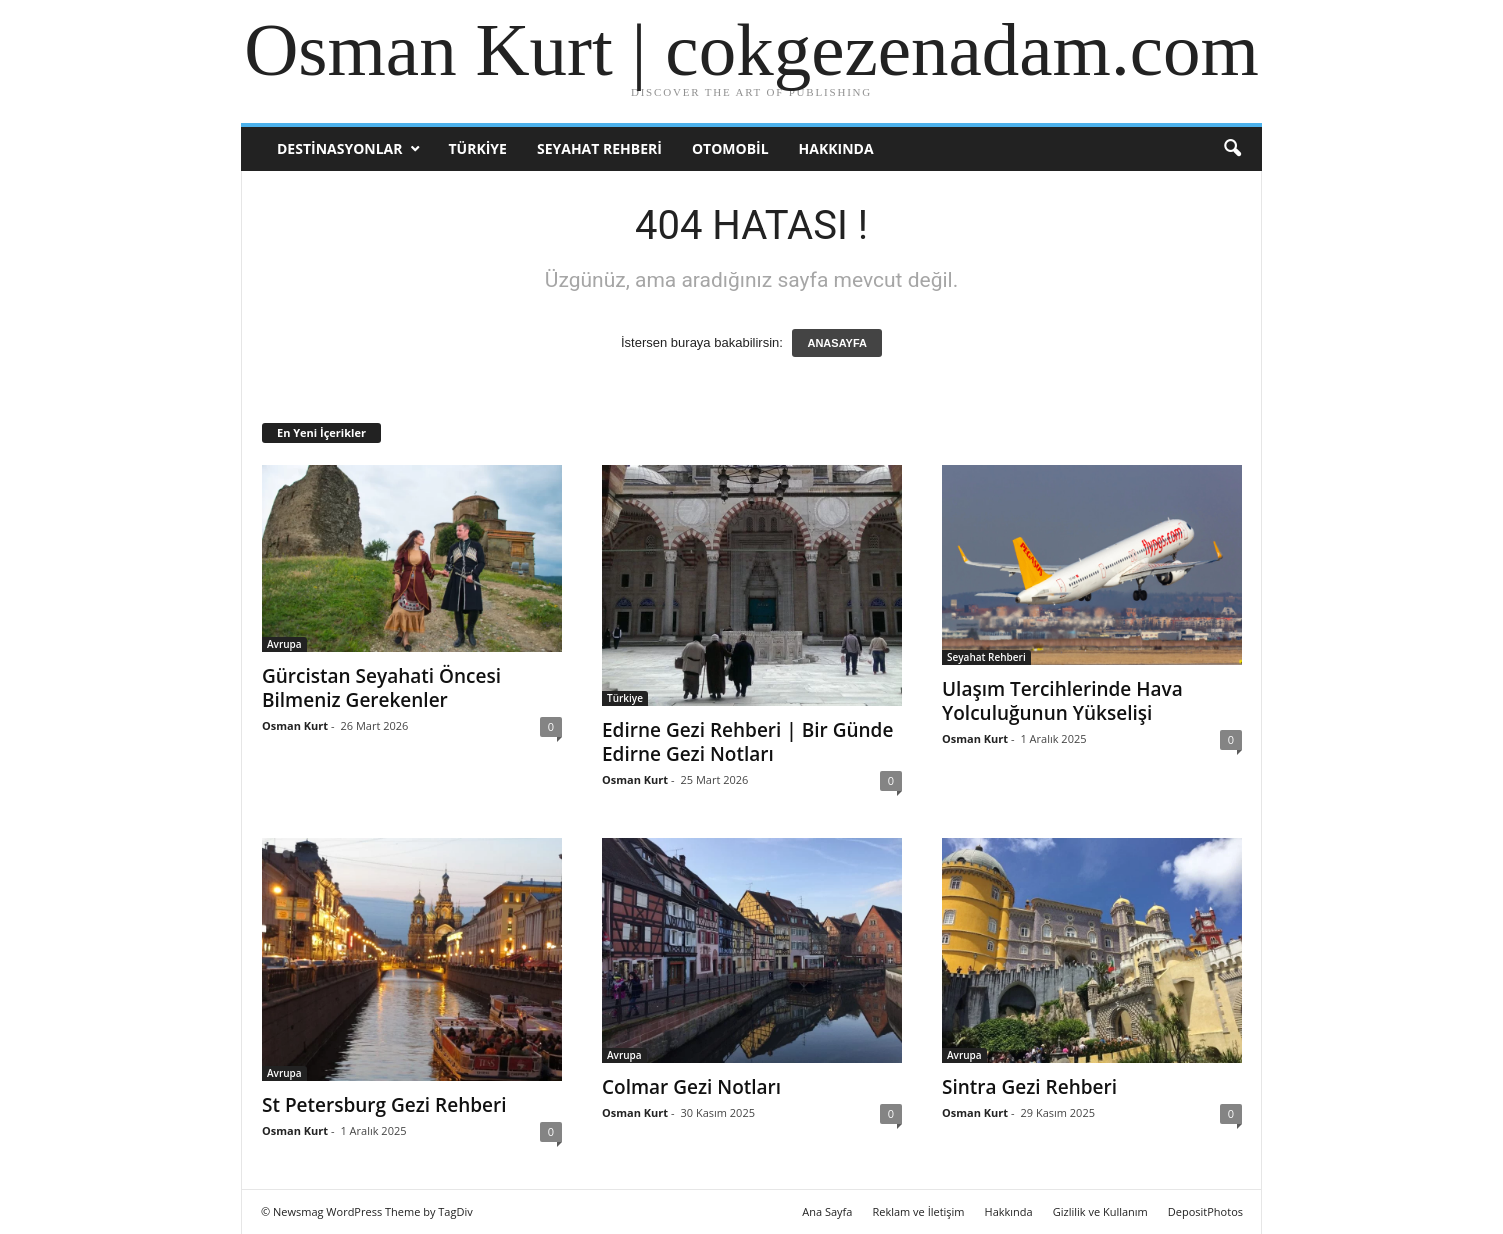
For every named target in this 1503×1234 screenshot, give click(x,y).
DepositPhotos (1205, 1211)
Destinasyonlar (339, 148)
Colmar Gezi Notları (691, 1087)
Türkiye (477, 148)
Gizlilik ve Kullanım (1100, 1211)
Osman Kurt (295, 725)
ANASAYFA (837, 343)
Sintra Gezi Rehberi (1029, 1087)
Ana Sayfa (827, 1211)
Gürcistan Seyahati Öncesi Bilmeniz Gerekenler (381, 688)
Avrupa (284, 644)
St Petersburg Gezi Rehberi (384, 1105)
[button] (1232, 149)
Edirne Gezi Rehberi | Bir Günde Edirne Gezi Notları (747, 742)
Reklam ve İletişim (918, 1211)
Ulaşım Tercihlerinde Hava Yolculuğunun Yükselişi (1062, 701)
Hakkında (836, 148)
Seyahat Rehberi (599, 148)
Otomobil (730, 148)
